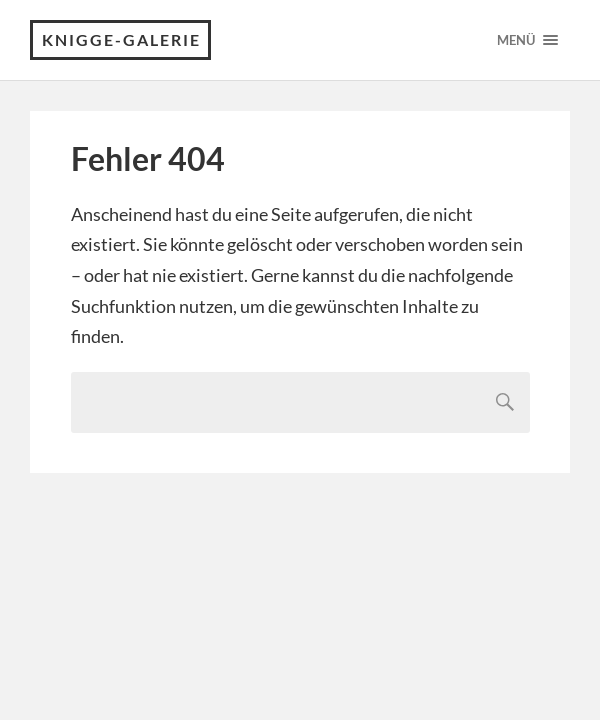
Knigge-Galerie (121, 39)
